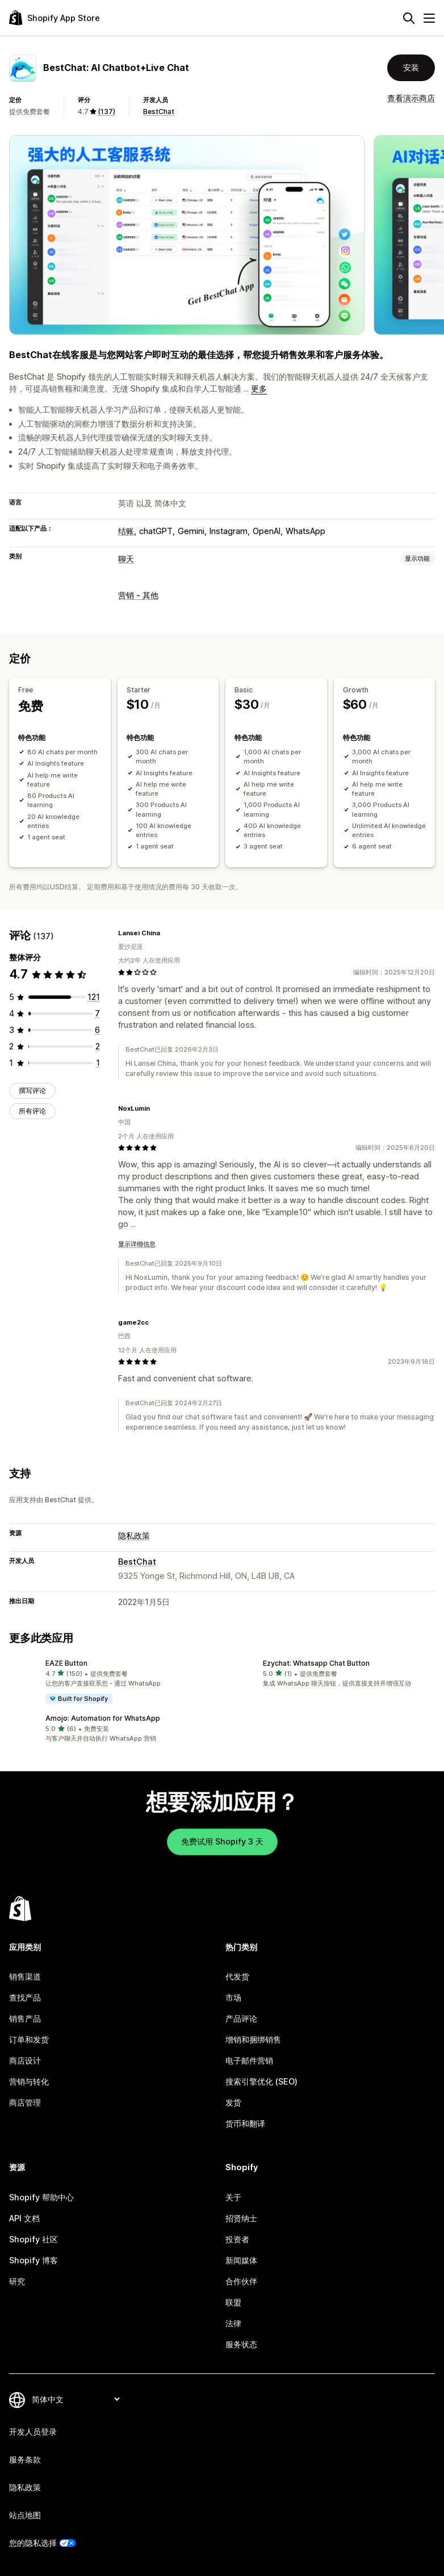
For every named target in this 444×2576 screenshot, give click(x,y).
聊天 (126, 559)
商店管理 (25, 2102)
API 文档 (24, 2218)
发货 (233, 2102)
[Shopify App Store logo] (54, 18)
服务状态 (241, 2344)
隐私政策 (134, 1535)
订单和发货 (29, 2039)
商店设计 (25, 2060)
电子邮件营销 (249, 2060)
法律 (233, 2323)
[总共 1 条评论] (98, 1063)
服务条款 (25, 2459)
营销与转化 (29, 2081)
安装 (411, 67)
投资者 (237, 2239)
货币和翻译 (245, 2123)
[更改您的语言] (76, 2399)
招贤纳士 (241, 2218)
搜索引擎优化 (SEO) (261, 2081)
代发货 (237, 1976)
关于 (233, 2197)
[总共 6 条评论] (97, 1030)
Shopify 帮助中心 (41, 2197)
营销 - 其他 (138, 595)
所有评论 (32, 1111)
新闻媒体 (241, 2260)
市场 (233, 1997)
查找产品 (25, 1997)
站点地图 (25, 2515)
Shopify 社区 (33, 2239)
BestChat (158, 111)
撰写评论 (32, 1090)
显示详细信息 (137, 1244)
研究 (17, 2281)
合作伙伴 (241, 2281)
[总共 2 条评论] (97, 1046)
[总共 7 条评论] (97, 1013)
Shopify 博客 (33, 2260)
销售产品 (25, 2018)
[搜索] (408, 18)
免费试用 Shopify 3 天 (222, 1841)
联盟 (233, 2302)
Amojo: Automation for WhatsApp (102, 1718)
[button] (113, 1682)
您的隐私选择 (33, 2543)
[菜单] (429, 18)
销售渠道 (25, 1976)
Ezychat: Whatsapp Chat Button (316, 1663)
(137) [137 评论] (106, 111)
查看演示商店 (411, 98)
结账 (126, 531)
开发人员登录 (33, 2431)
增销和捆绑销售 (253, 2039)
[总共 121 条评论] (93, 997)
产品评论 (241, 2018)
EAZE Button (66, 1663)
